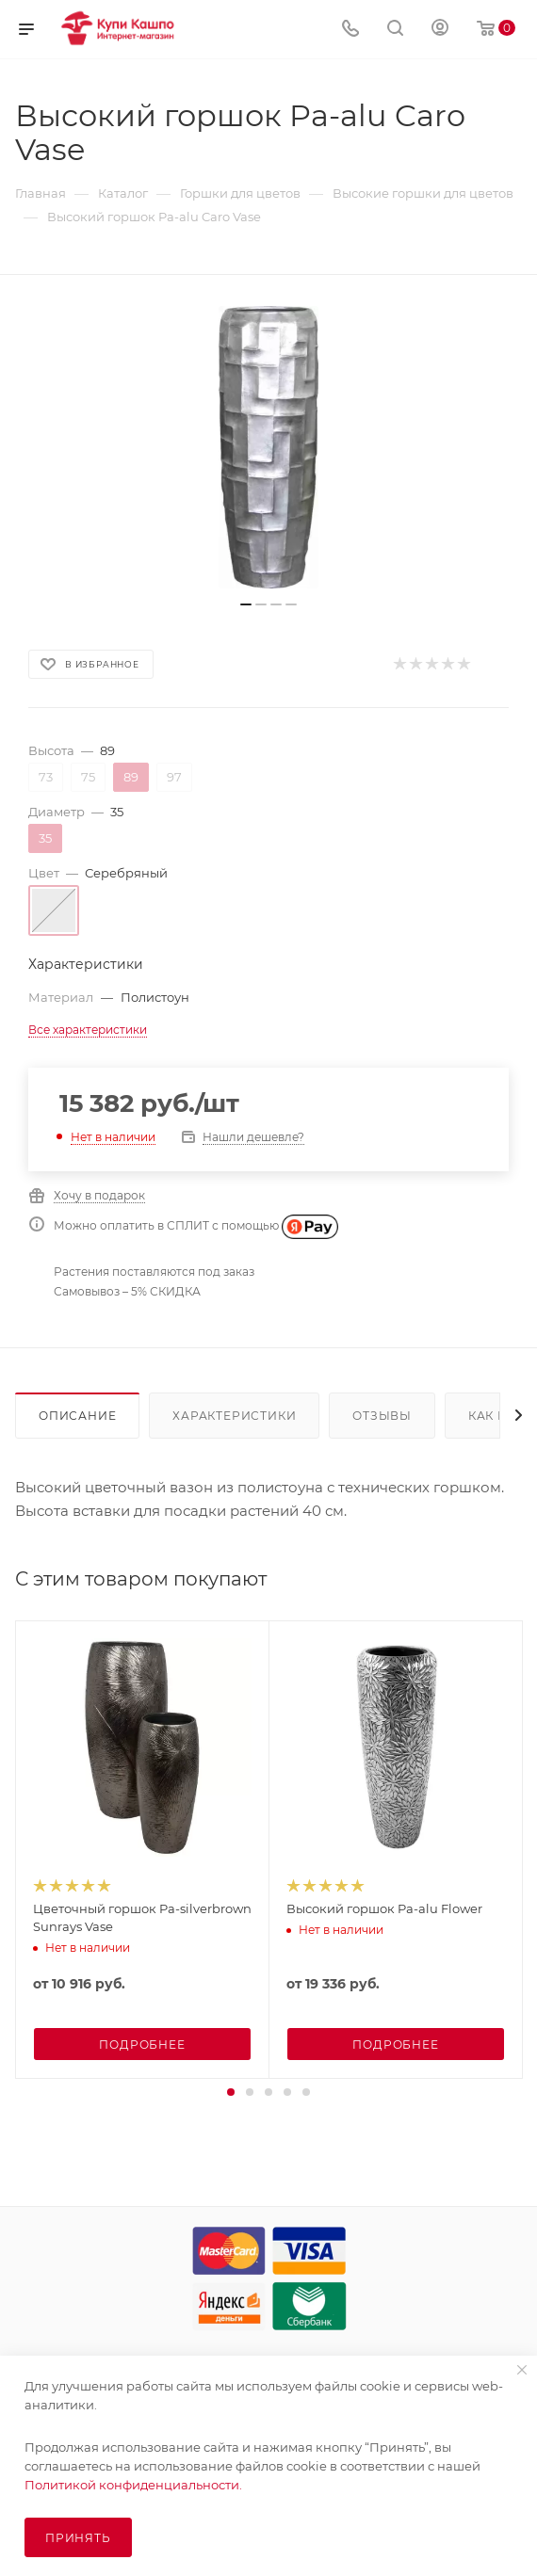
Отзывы (382, 1416)
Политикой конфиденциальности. (133, 2484)
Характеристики (234, 1416)
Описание (77, 1416)
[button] (230, 2092)
